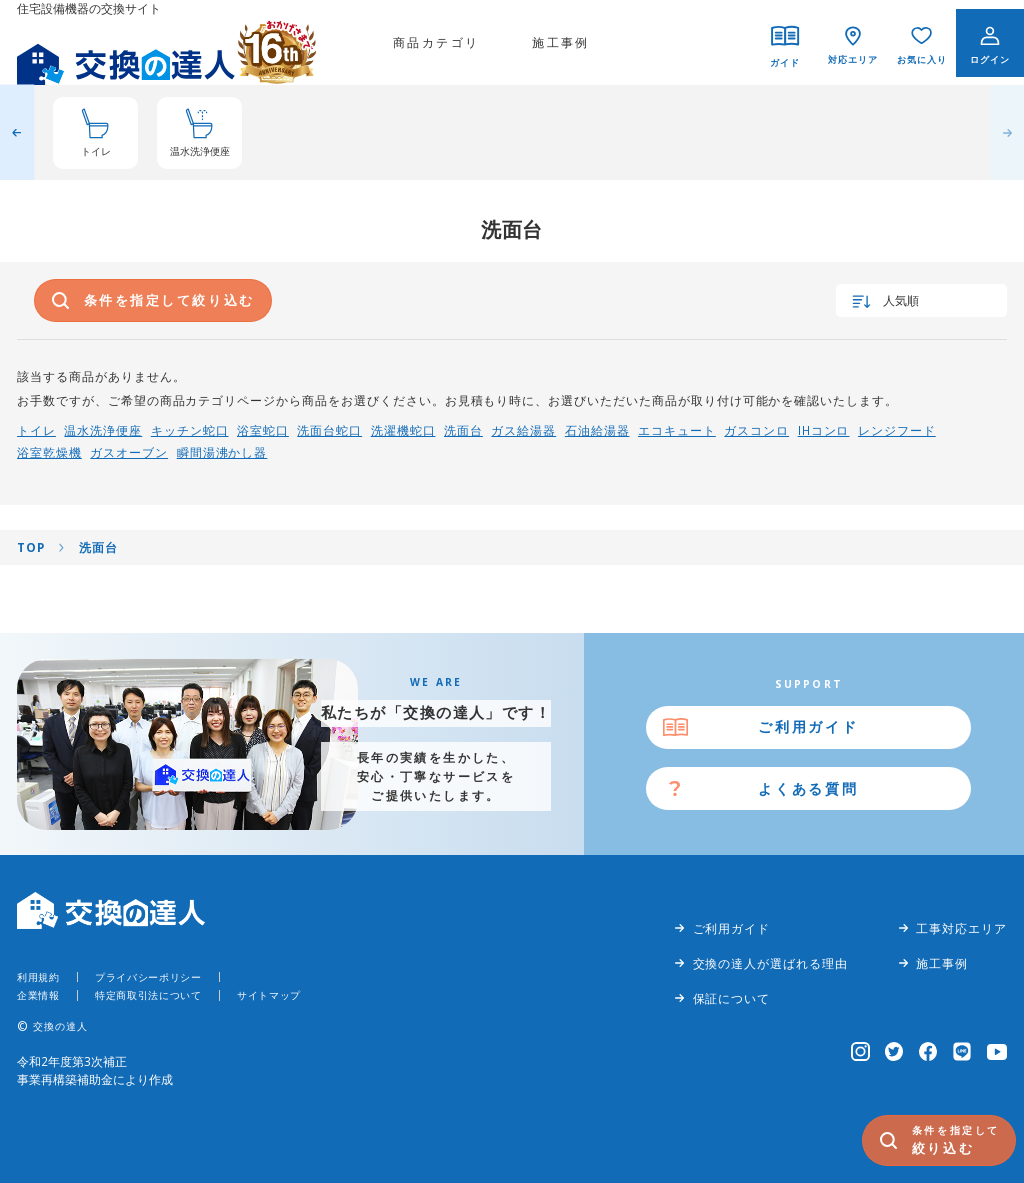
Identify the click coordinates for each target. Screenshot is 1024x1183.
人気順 (901, 300)
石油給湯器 (597, 430)
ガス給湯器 (523, 430)
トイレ (36, 430)
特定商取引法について (148, 995)
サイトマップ (269, 995)
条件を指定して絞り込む (169, 300)
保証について (732, 998)
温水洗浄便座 (103, 430)
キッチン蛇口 (190, 430)
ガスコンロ (756, 430)
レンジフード (897, 430)
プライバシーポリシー (148, 977)
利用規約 (38, 977)
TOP (31, 547)
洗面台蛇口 (329, 430)
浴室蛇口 (263, 430)
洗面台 (463, 430)
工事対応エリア (961, 928)
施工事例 (561, 42)
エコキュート (677, 430)
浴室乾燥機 (49, 452)
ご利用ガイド (808, 726)
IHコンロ (824, 430)
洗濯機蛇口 (403, 430)
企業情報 (38, 995)
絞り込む (959, 1139)
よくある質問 (808, 788)
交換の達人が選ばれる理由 (770, 963)
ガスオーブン (129, 452)
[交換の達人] (167, 43)
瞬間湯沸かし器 (222, 452)
